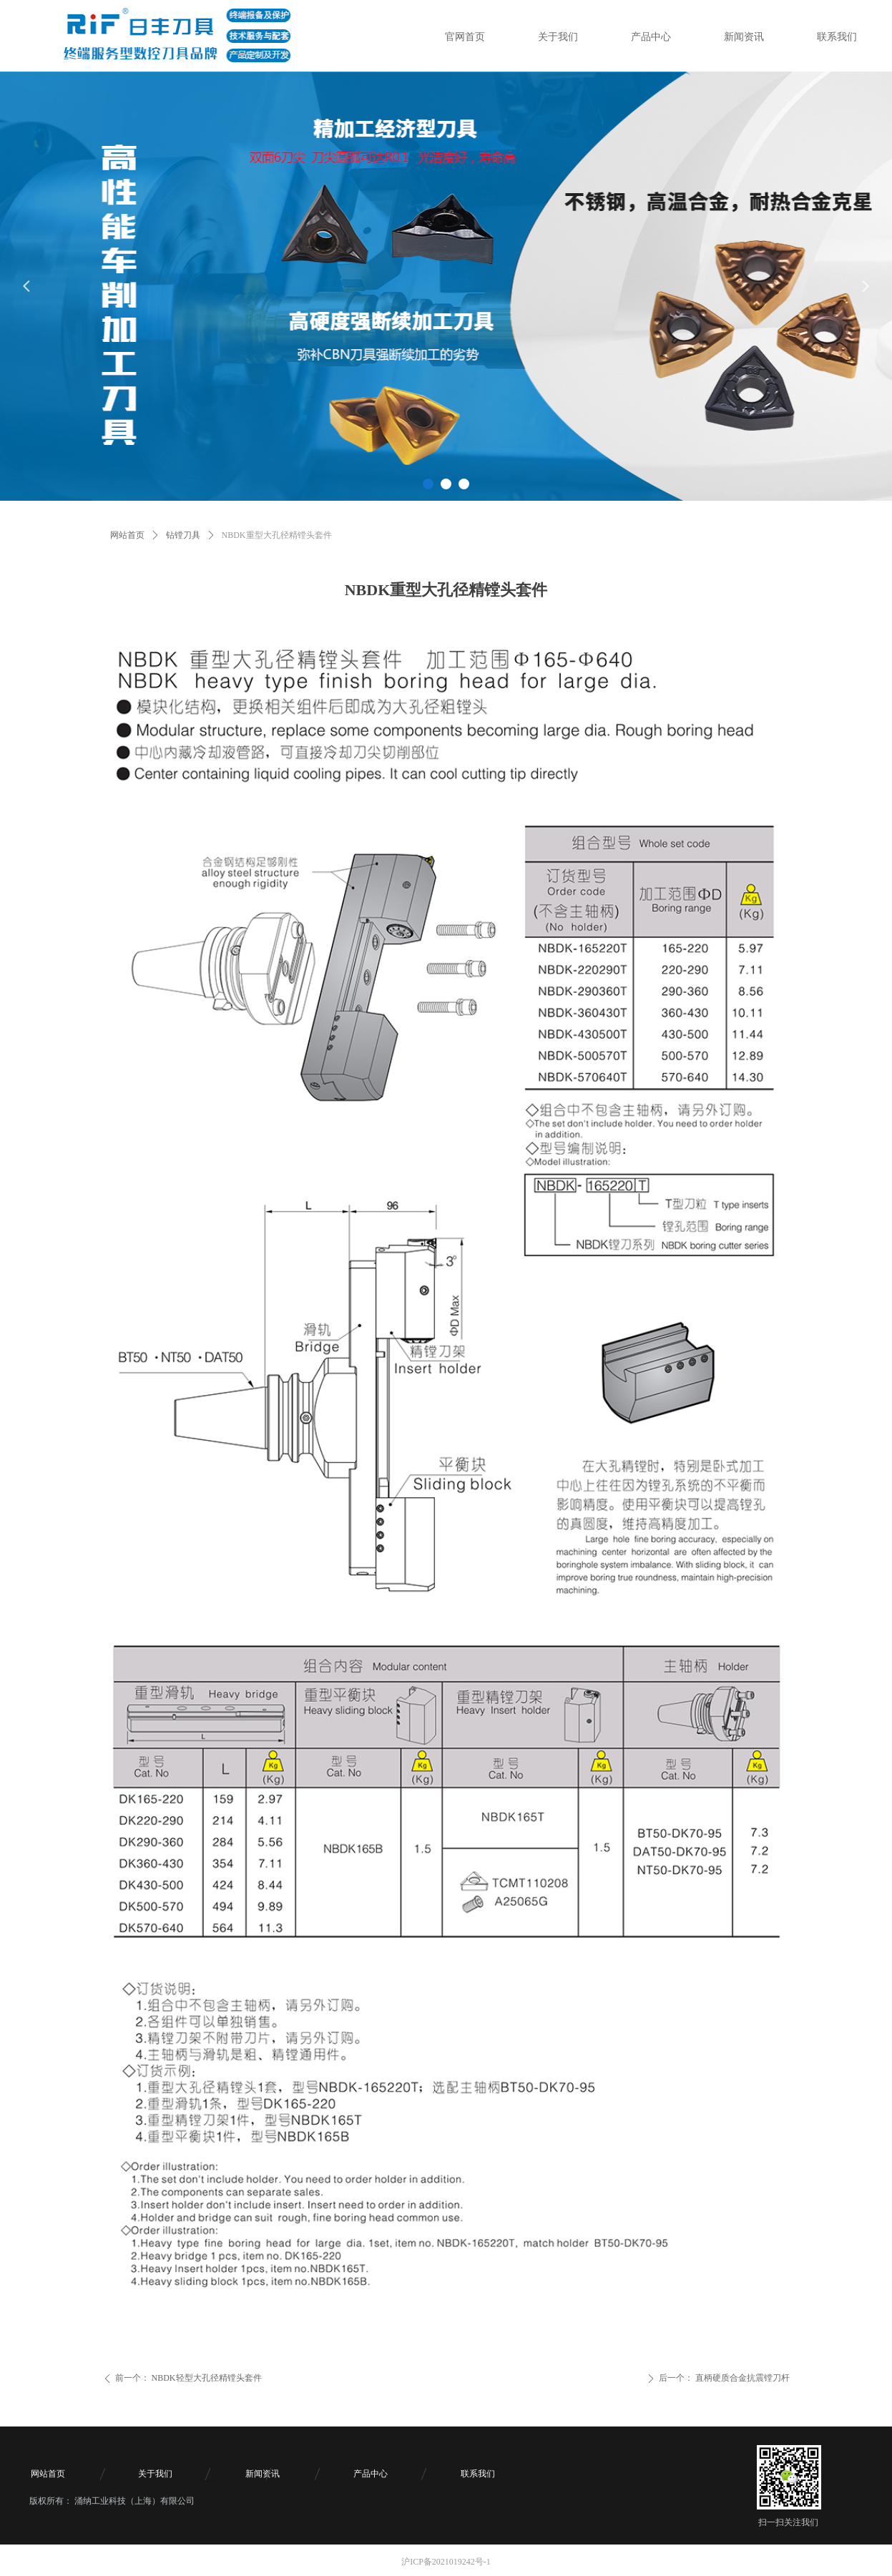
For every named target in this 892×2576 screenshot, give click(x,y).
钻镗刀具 (183, 535)
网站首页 (127, 535)
